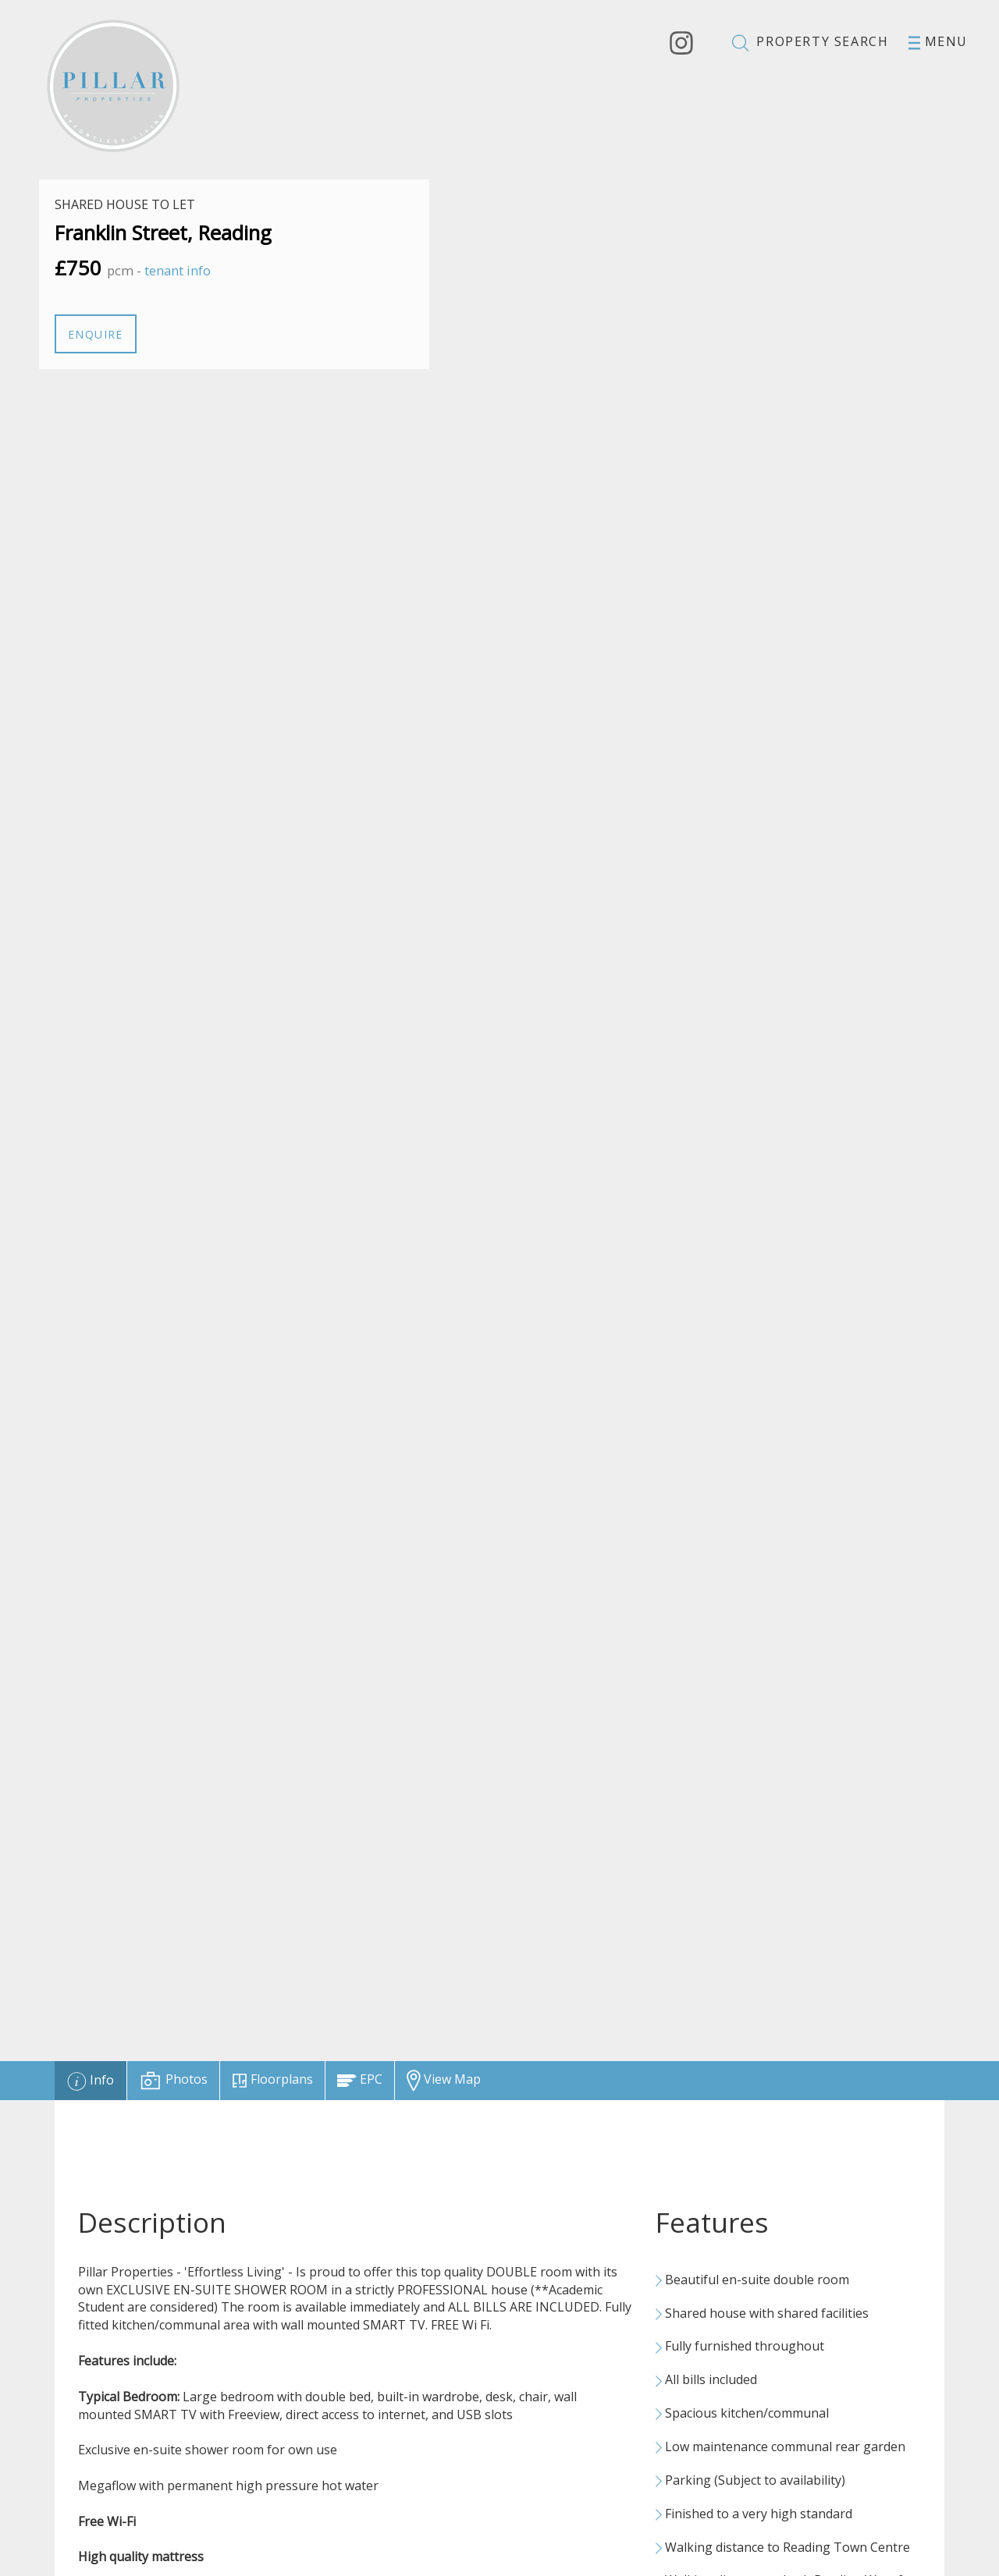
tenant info (177, 270)
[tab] (90, 2080)
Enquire (95, 334)
